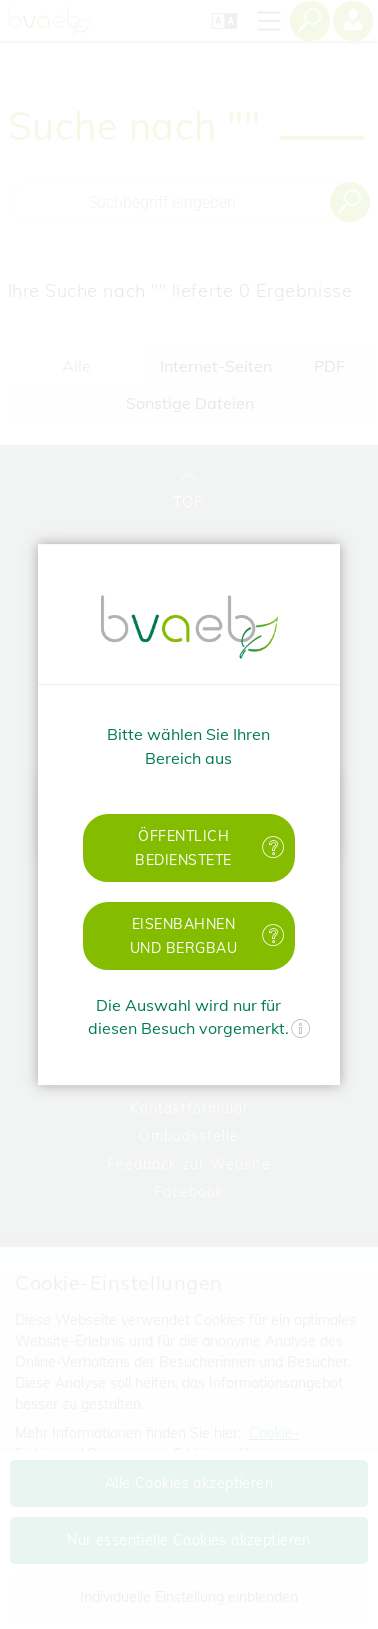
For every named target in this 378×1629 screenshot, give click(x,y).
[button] (189, 848)
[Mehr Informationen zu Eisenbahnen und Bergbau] (274, 935)
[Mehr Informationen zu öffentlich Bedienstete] (274, 847)
